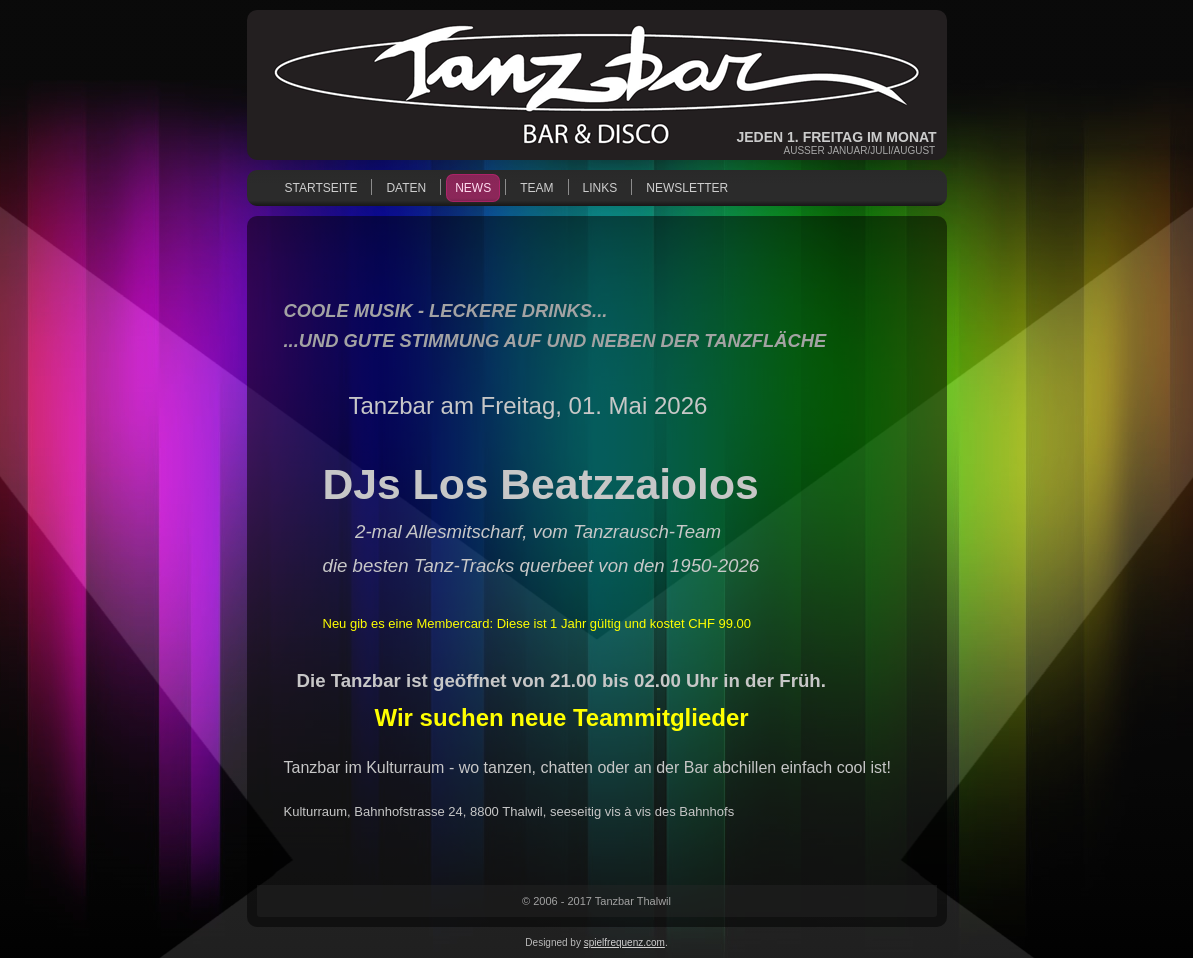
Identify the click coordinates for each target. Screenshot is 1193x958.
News (473, 188)
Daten (406, 188)
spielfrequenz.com (624, 942)
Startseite (321, 188)
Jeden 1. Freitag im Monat (837, 137)
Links (600, 188)
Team (536, 188)
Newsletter (687, 188)
